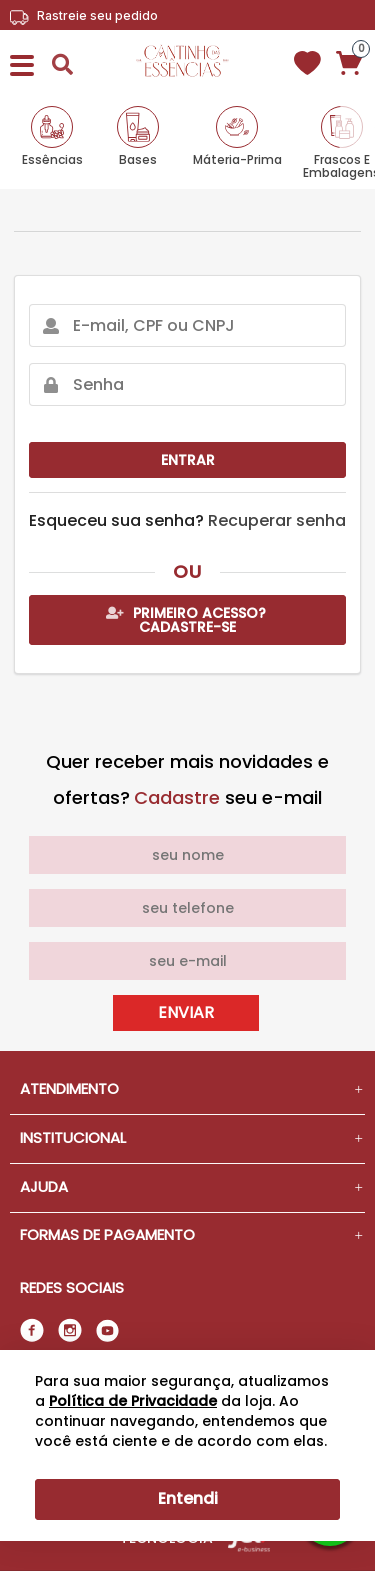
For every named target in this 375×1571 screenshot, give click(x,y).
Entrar (188, 460)
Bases (138, 158)
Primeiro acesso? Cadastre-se (186, 620)
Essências (52, 158)
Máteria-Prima (237, 158)
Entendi (188, 1498)
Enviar (186, 1012)
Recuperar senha (277, 520)
